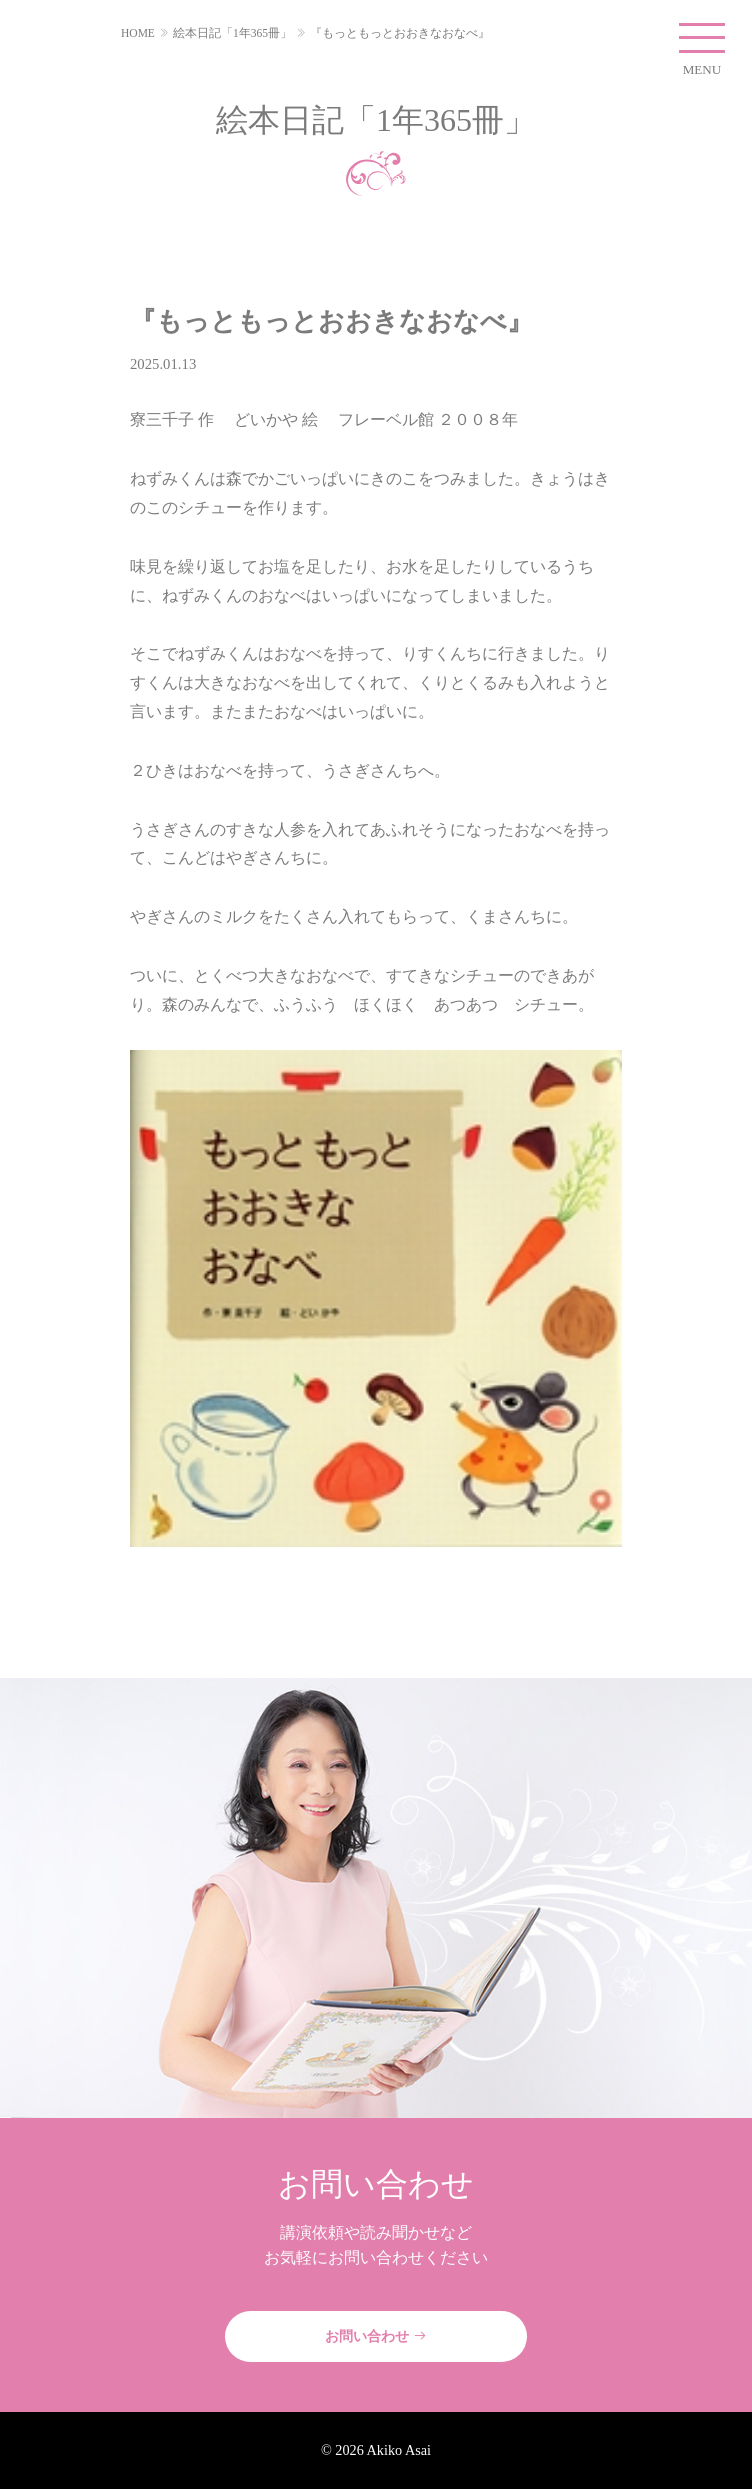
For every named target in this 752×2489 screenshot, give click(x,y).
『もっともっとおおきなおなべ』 (400, 33)
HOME (138, 33)
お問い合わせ (376, 2336)
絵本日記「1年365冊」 (232, 33)
